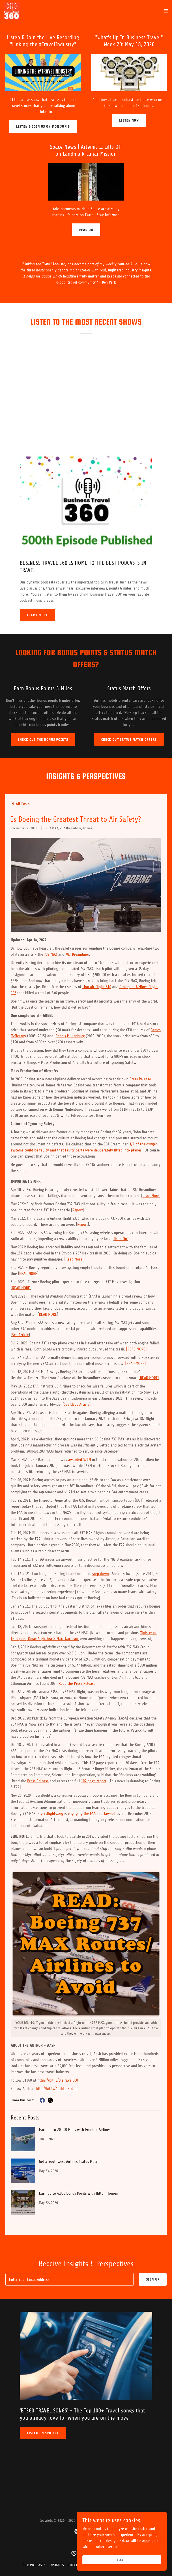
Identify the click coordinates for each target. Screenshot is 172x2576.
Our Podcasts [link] (34, 2565)
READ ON (86, 230)
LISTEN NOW (129, 120)
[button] (165, 10)
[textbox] (69, 2279)
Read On (120, 1239)
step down (100, 1573)
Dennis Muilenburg (70, 1036)
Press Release (140, 1079)
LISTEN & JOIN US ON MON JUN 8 (43, 126)
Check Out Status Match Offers (129, 739)
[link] (12, 11)
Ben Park (109, 282)
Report (77, 1210)
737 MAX (50, 954)
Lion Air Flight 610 (96, 987)
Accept (122, 2560)
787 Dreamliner (77, 954)
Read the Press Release (77, 1683)
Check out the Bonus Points (43, 739)
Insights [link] (56, 2565)
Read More (150, 1195)
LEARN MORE (37, 615)
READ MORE (28, 1273)
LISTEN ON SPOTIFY (43, 2433)
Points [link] (73, 2565)
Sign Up (152, 2279)
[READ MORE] (136, 1349)
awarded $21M (79, 1459)
